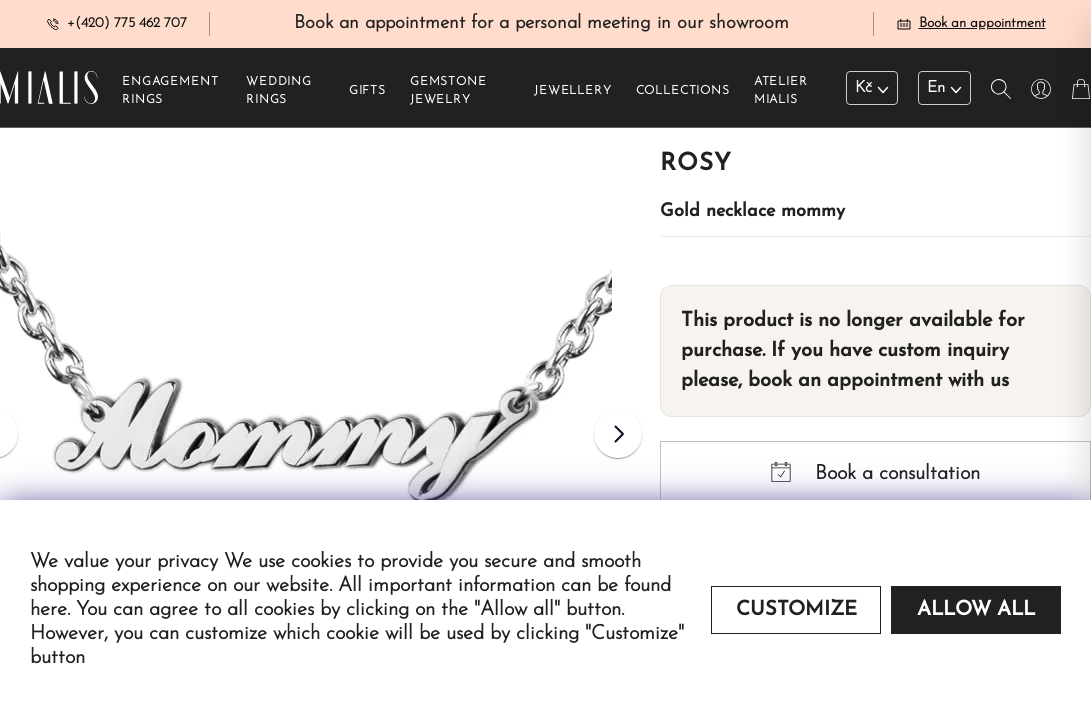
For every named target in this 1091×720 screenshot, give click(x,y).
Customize (796, 610)
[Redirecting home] (49, 87)
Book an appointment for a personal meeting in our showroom (541, 23)
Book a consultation (875, 473)
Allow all (976, 610)
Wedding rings (279, 91)
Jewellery (573, 91)
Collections (683, 91)
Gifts (367, 91)
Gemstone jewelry (448, 91)
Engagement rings (170, 91)
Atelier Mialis (781, 91)
